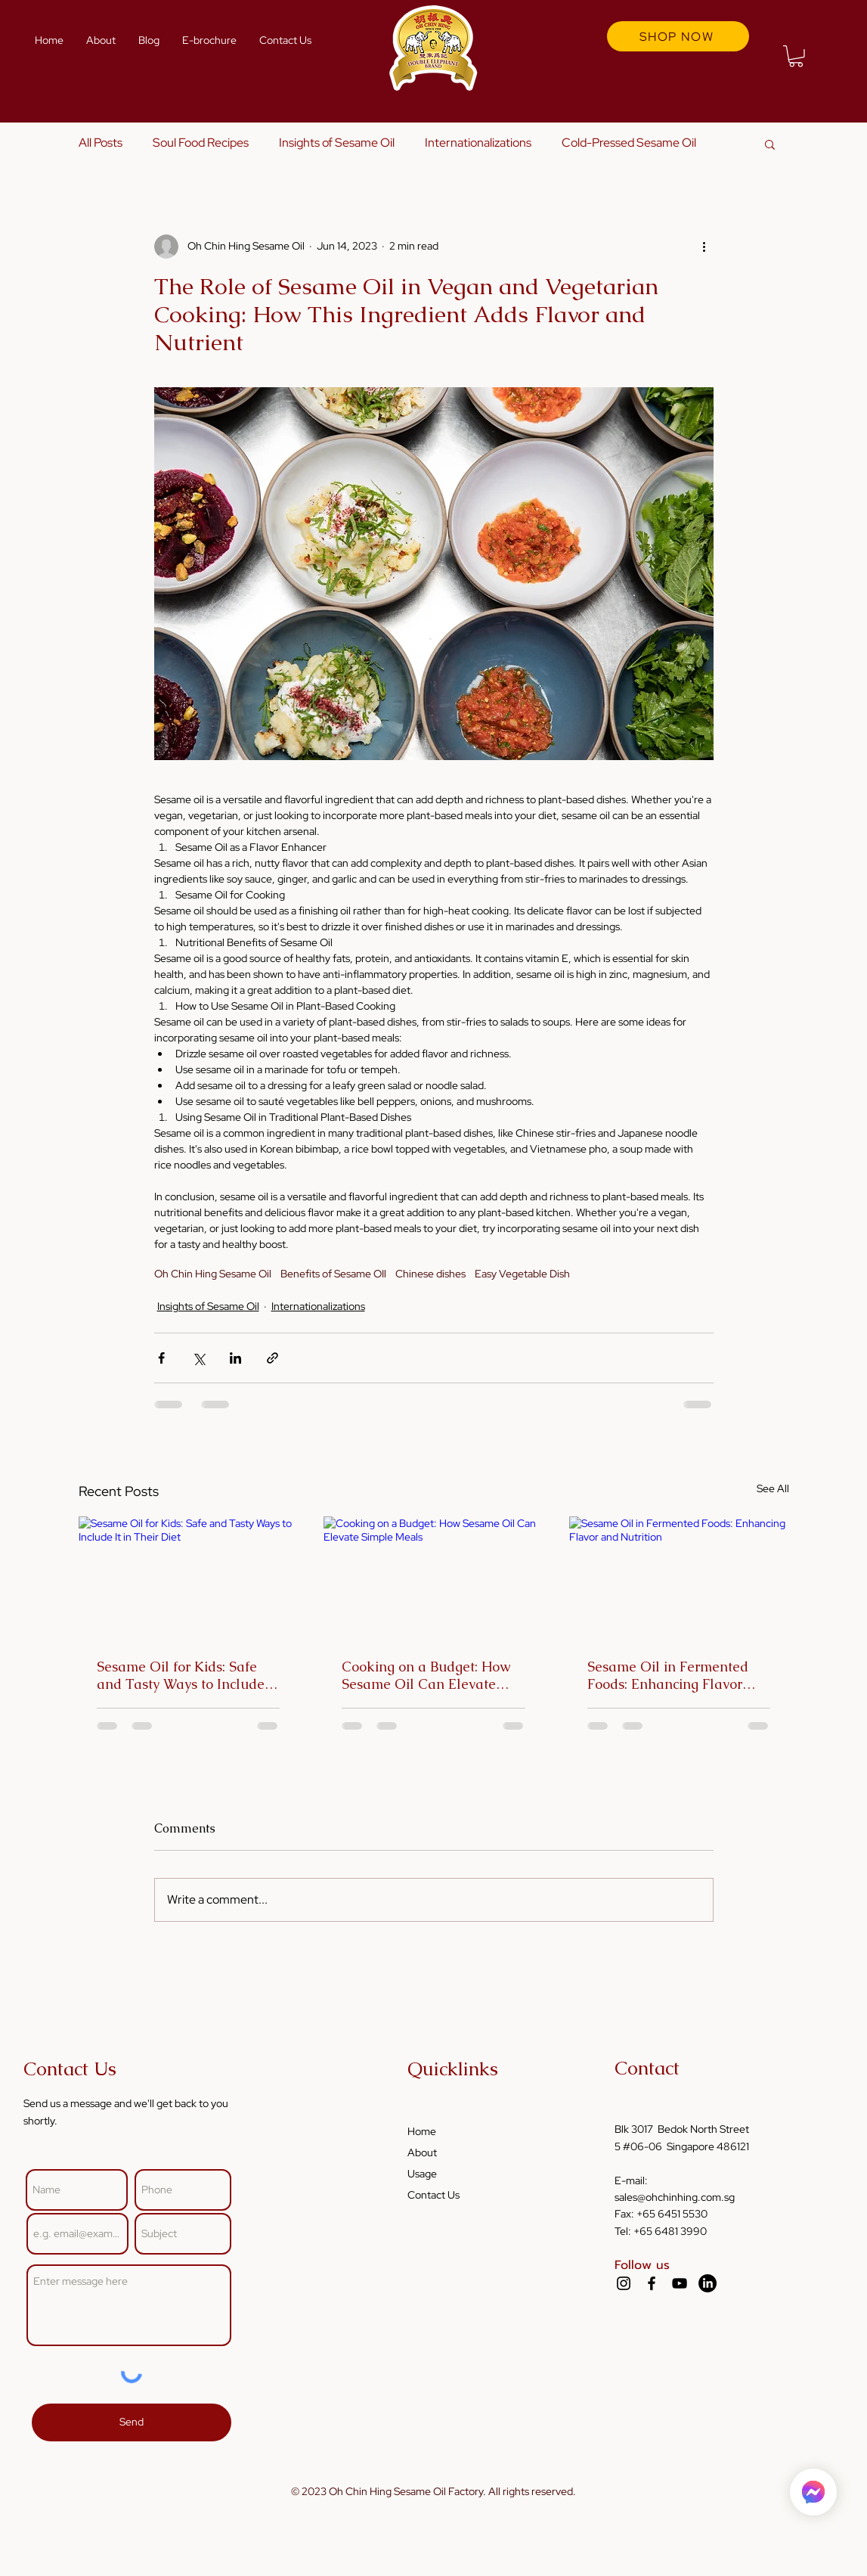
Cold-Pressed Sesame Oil (629, 143)
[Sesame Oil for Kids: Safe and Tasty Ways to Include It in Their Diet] (189, 1578)
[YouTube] (679, 2283)
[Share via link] (272, 1358)
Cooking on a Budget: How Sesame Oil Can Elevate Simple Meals (426, 1675)
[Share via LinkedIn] (235, 1358)
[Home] (813, 2492)
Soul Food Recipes (201, 143)
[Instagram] (624, 2283)
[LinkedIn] (707, 2283)
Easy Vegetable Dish (522, 1274)
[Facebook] (652, 2283)
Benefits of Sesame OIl (333, 1274)
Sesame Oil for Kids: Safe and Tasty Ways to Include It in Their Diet (187, 1675)
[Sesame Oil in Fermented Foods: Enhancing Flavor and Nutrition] (679, 1578)
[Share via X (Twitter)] (198, 1358)
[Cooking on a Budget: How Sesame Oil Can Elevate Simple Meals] (433, 1578)
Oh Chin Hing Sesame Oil (212, 1274)
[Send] (131, 2422)
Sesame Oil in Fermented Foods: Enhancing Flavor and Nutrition (667, 1675)
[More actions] (704, 246)
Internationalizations (478, 143)
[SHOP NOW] (678, 36)
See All (773, 1488)
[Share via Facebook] (161, 1358)
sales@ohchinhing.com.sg (675, 2197)
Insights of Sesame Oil (337, 143)
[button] (796, 56)
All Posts (100, 143)
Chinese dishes (430, 1274)
